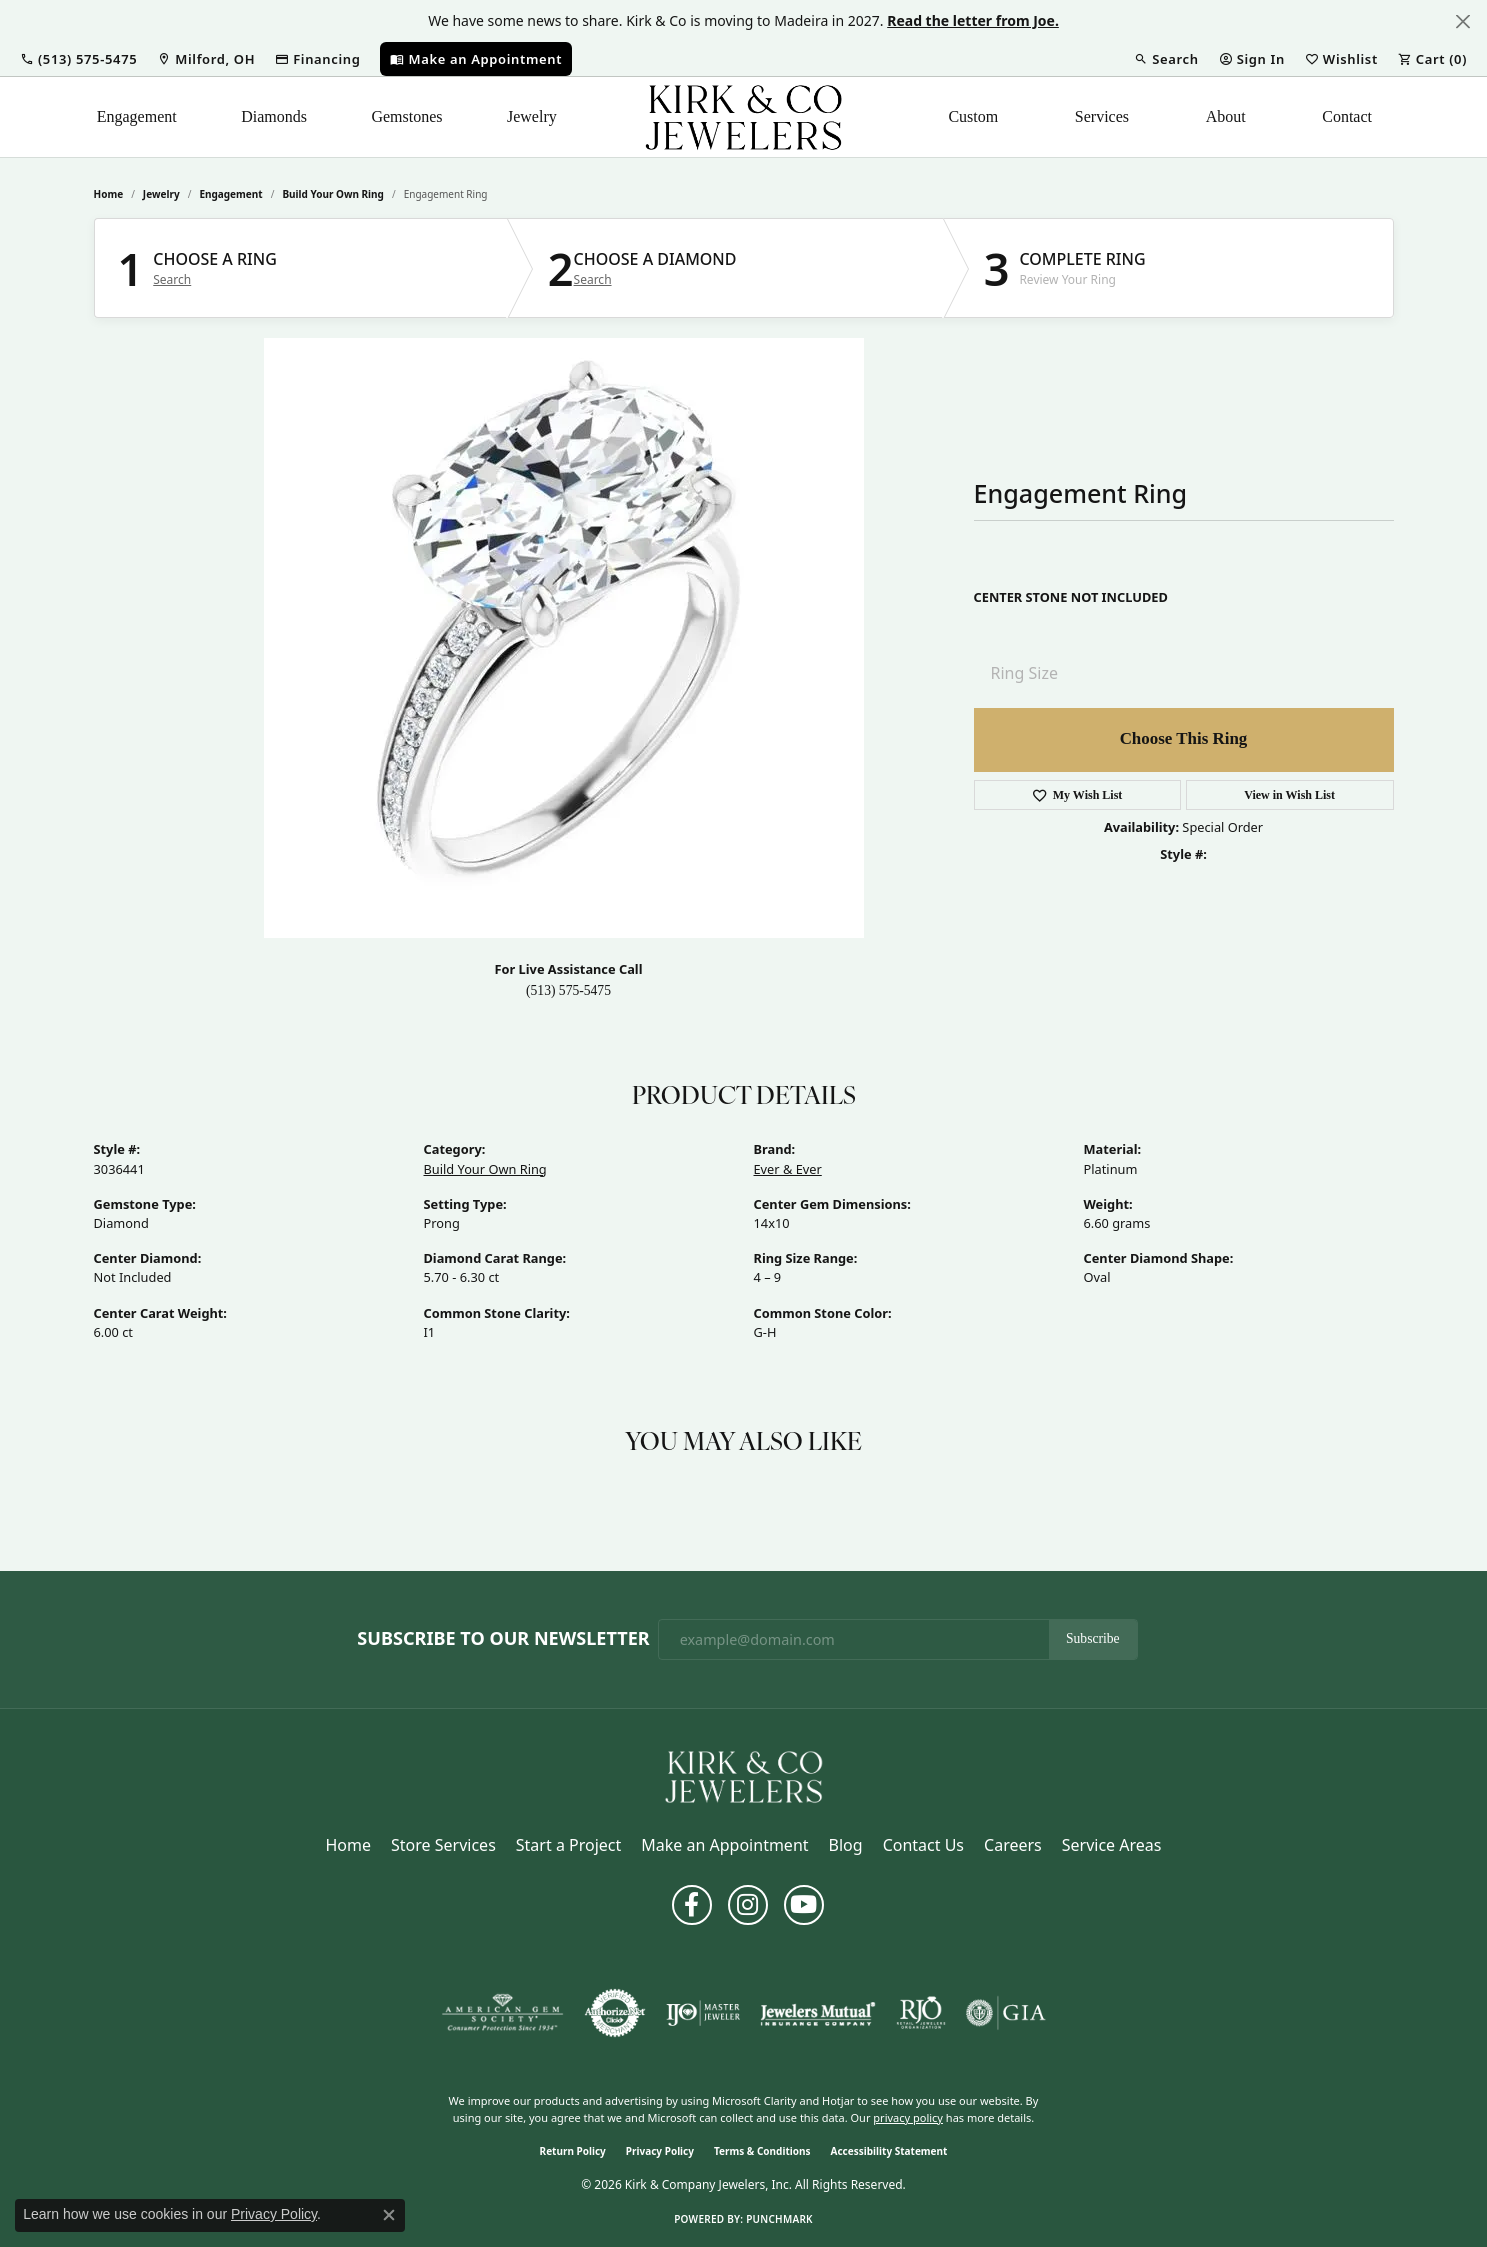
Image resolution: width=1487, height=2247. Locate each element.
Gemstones (406, 116)
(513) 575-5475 (568, 990)
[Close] (1462, 21)
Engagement (137, 116)
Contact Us (923, 1845)
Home (109, 194)
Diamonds (274, 116)
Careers (1013, 1845)
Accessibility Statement (889, 2151)
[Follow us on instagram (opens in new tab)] (748, 1905)
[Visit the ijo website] (703, 2013)
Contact (1347, 116)
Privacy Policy (660, 2151)
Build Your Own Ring (333, 194)
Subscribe (1093, 1638)
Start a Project (568, 1845)
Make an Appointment (724, 1845)
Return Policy (573, 2151)
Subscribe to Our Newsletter (503, 1639)
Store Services (443, 1845)
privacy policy (908, 2117)
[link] (206, 59)
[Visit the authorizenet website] (615, 2013)
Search (172, 280)
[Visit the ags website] (502, 2013)
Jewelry (532, 116)
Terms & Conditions (762, 2151)
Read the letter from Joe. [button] (973, 20)
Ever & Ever (788, 1169)
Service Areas (1112, 1845)
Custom (973, 116)
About (1226, 116)
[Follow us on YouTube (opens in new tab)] (804, 1905)
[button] (78, 59)
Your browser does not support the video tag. (564, 638)
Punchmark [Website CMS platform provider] (779, 2219)
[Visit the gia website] (1006, 2013)
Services (1102, 116)
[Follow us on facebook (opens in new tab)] (692, 1905)
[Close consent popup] (389, 2215)
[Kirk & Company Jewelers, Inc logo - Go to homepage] (744, 117)
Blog (846, 1845)
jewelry (161, 194)
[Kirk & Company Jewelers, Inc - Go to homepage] (744, 1776)
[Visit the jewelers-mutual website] (817, 2013)
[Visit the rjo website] (921, 2013)
